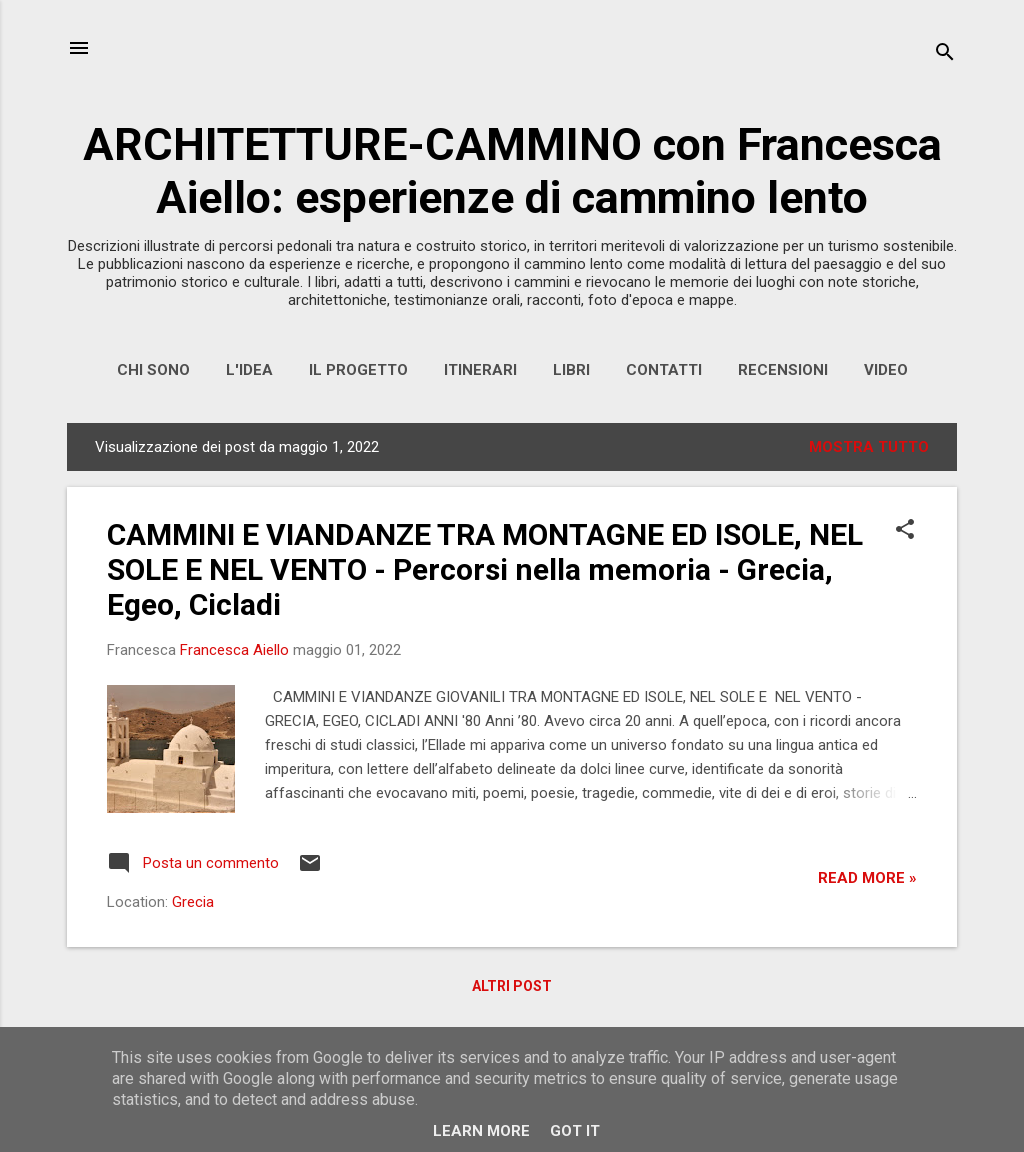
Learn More (481, 1131)
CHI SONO (153, 370)
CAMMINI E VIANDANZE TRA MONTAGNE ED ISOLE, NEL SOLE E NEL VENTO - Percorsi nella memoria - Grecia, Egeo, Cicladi (485, 569)
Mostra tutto (869, 447)
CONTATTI (664, 370)
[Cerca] (945, 54)
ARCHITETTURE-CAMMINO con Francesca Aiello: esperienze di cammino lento (512, 171)
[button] (905, 531)
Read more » (867, 878)
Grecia (193, 902)
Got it (575, 1131)
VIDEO (886, 370)
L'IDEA (249, 370)
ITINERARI (480, 370)
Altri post (512, 986)
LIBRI (571, 370)
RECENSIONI (783, 370)
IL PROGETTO (358, 370)
